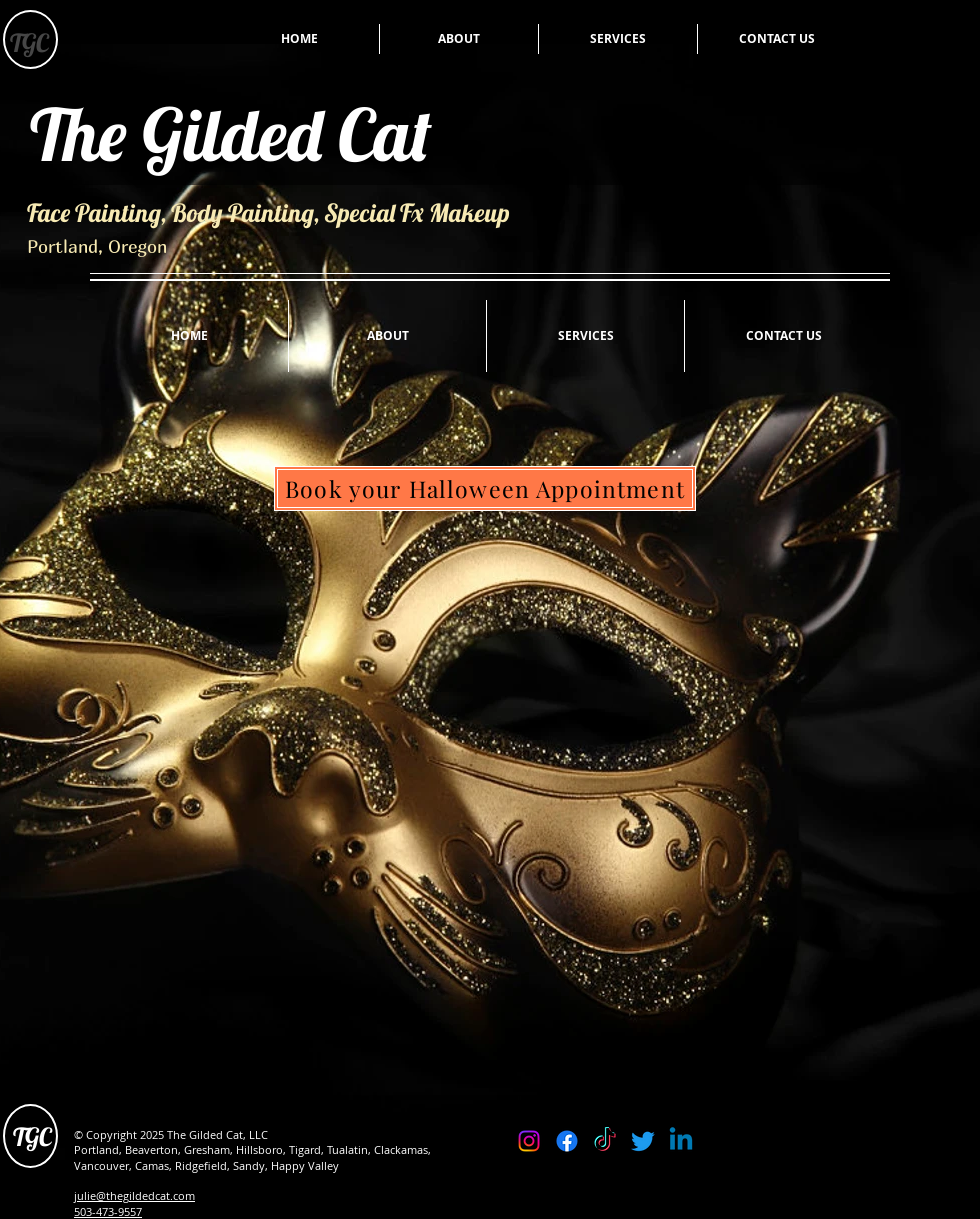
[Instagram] (529, 1141)
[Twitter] (643, 1141)
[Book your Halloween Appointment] (485, 488)
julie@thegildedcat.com (134, 1195)
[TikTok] (605, 1141)
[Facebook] (567, 1141)
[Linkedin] (681, 1141)
